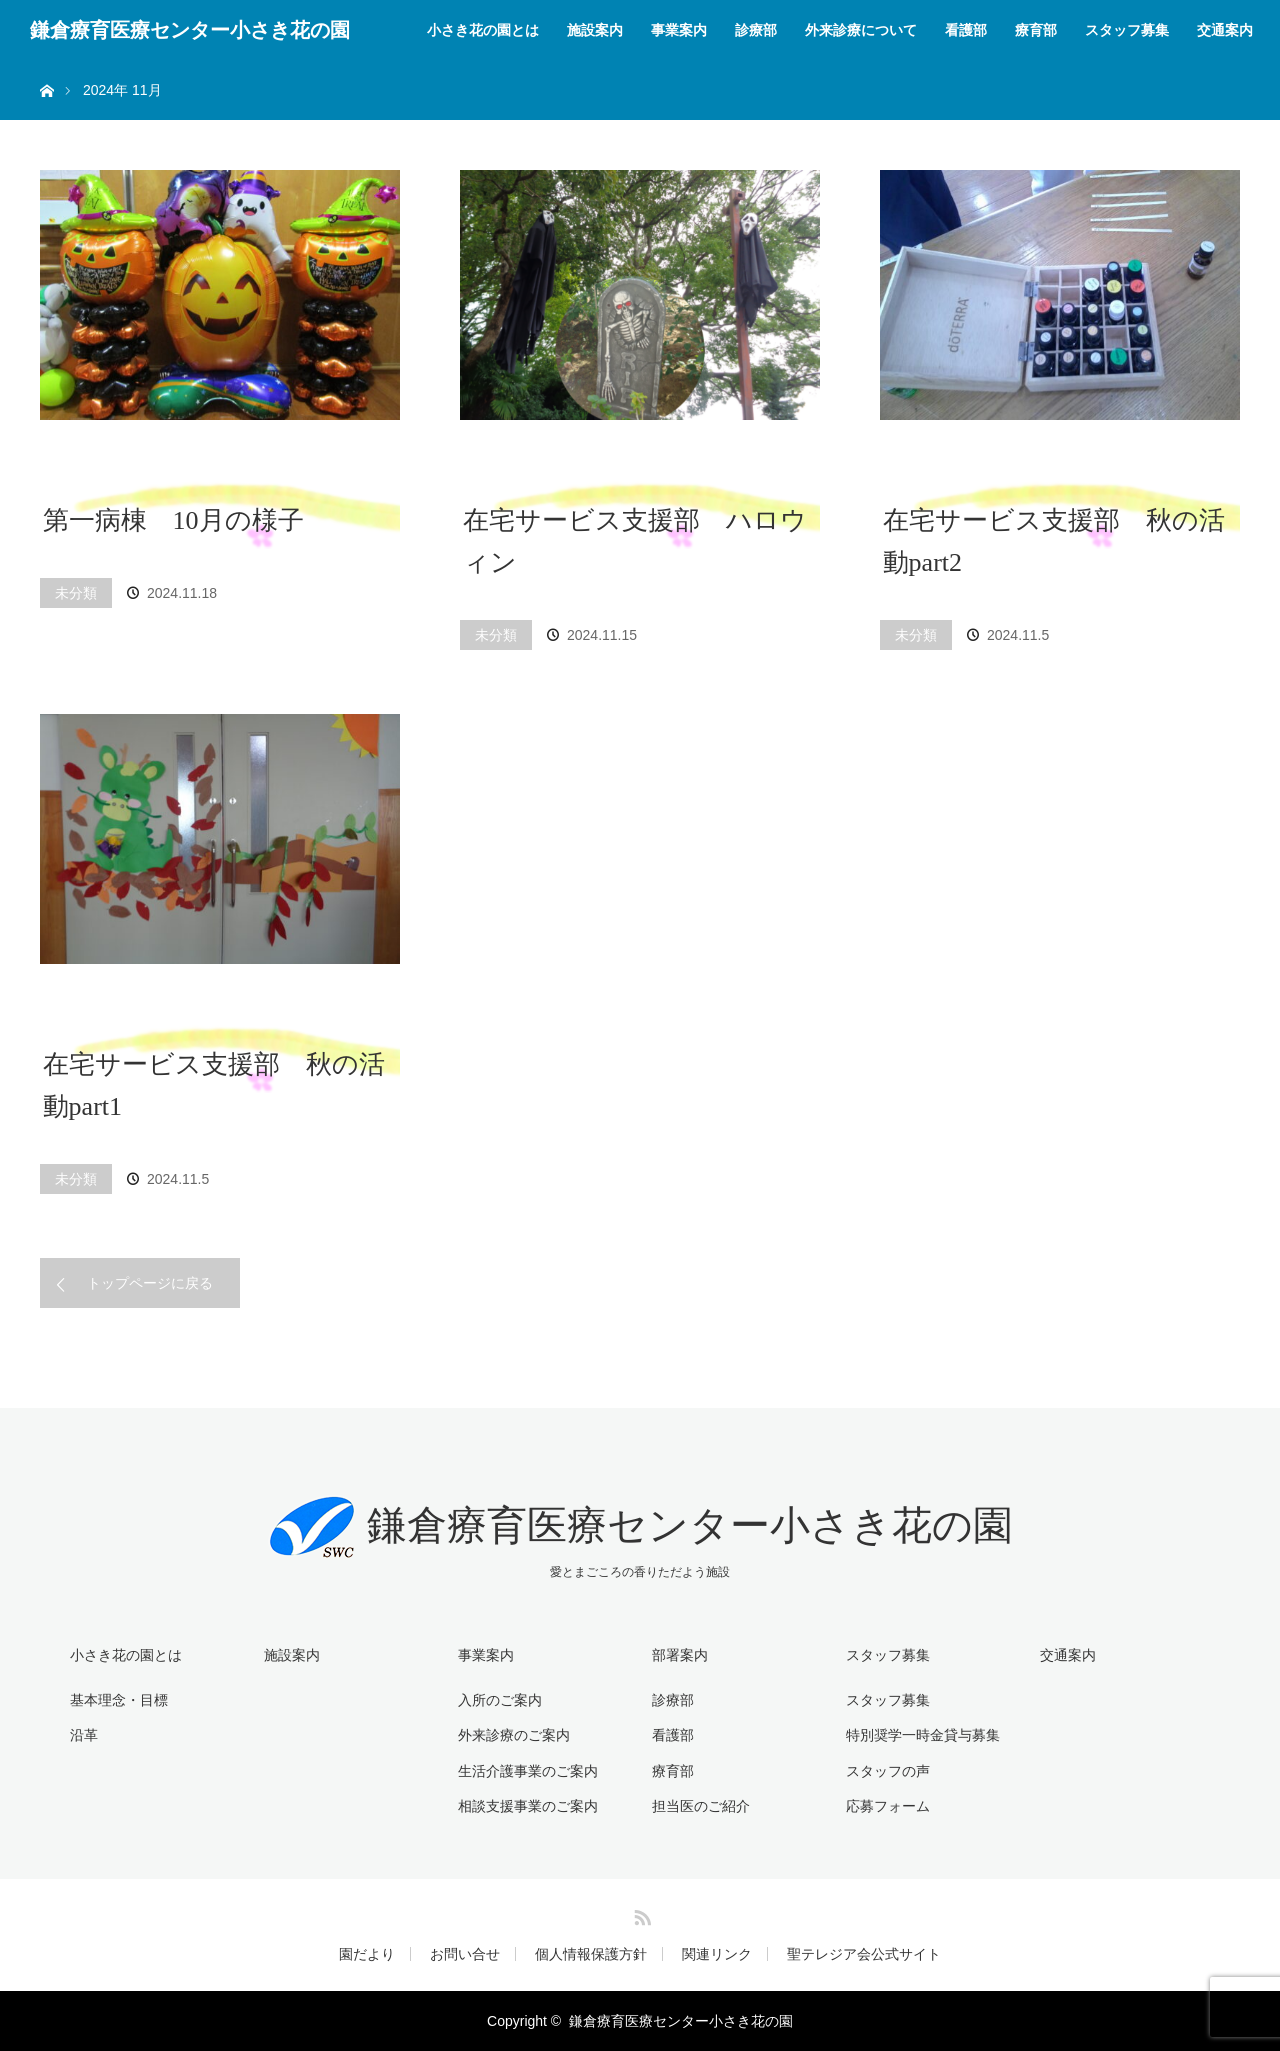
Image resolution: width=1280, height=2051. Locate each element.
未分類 (76, 593)
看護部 (966, 30)
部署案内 (680, 1655)
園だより (367, 1954)
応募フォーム (888, 1806)
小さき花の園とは (483, 30)
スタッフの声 (888, 1771)
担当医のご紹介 (701, 1806)
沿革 (84, 1735)
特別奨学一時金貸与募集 (923, 1735)
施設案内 (595, 30)
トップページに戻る (150, 1283)
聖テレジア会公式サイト (864, 1954)
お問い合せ (465, 1954)
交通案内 (1225, 30)
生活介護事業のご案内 (528, 1771)
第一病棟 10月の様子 (173, 520)
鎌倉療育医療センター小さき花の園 (190, 30)
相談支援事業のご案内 (528, 1806)
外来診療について (861, 30)
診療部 (756, 30)
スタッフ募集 (1127, 30)
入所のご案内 (500, 1700)
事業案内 (679, 30)
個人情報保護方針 (591, 1954)
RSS (640, 1914)
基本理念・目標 (119, 1700)
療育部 (1036, 30)
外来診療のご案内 (514, 1735)
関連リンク (717, 1954)
